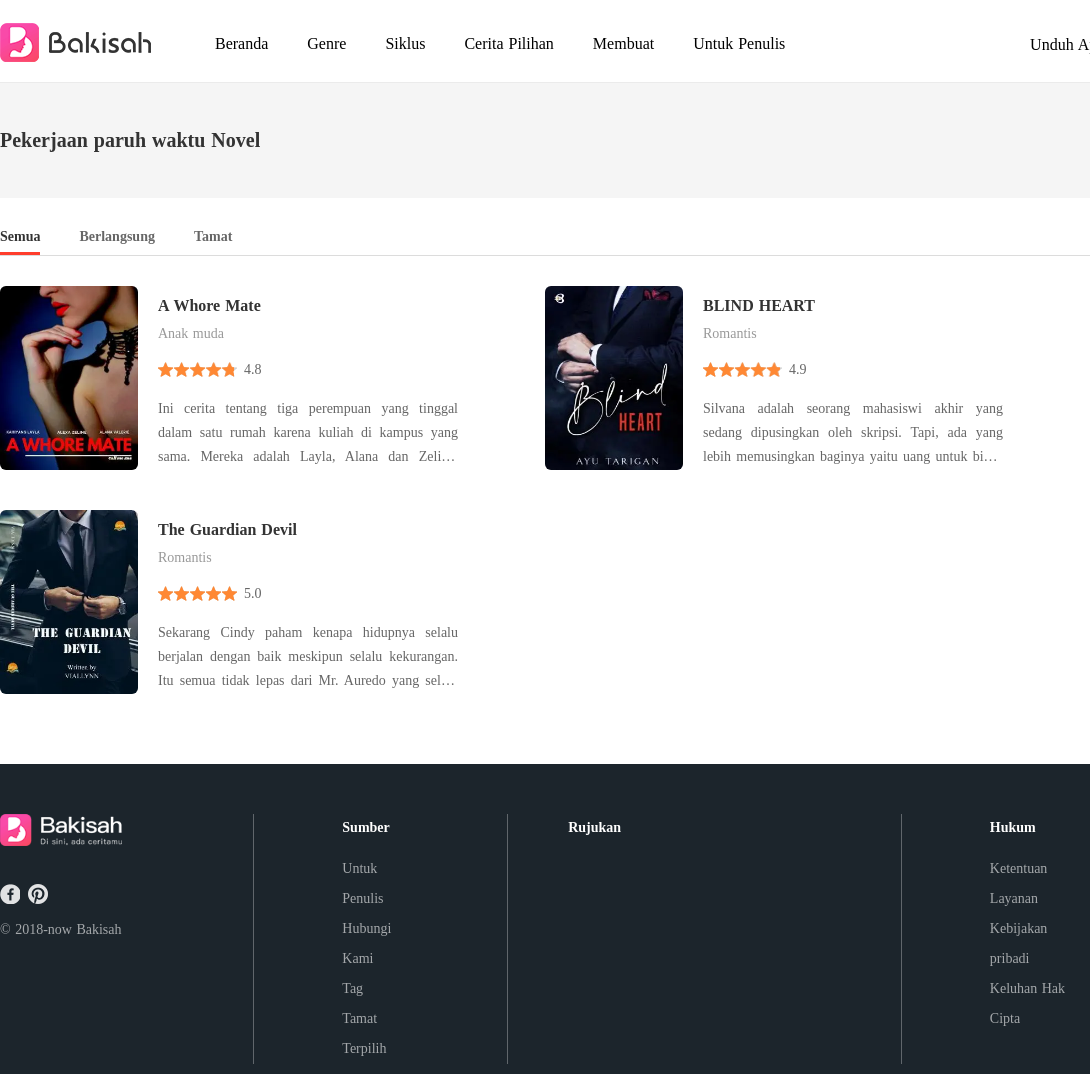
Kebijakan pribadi (1019, 943)
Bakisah (98, 929)
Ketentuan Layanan (1019, 883)
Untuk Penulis (362, 883)
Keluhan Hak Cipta (1027, 1003)
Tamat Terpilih (364, 1033)
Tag (352, 988)
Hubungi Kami (366, 943)
